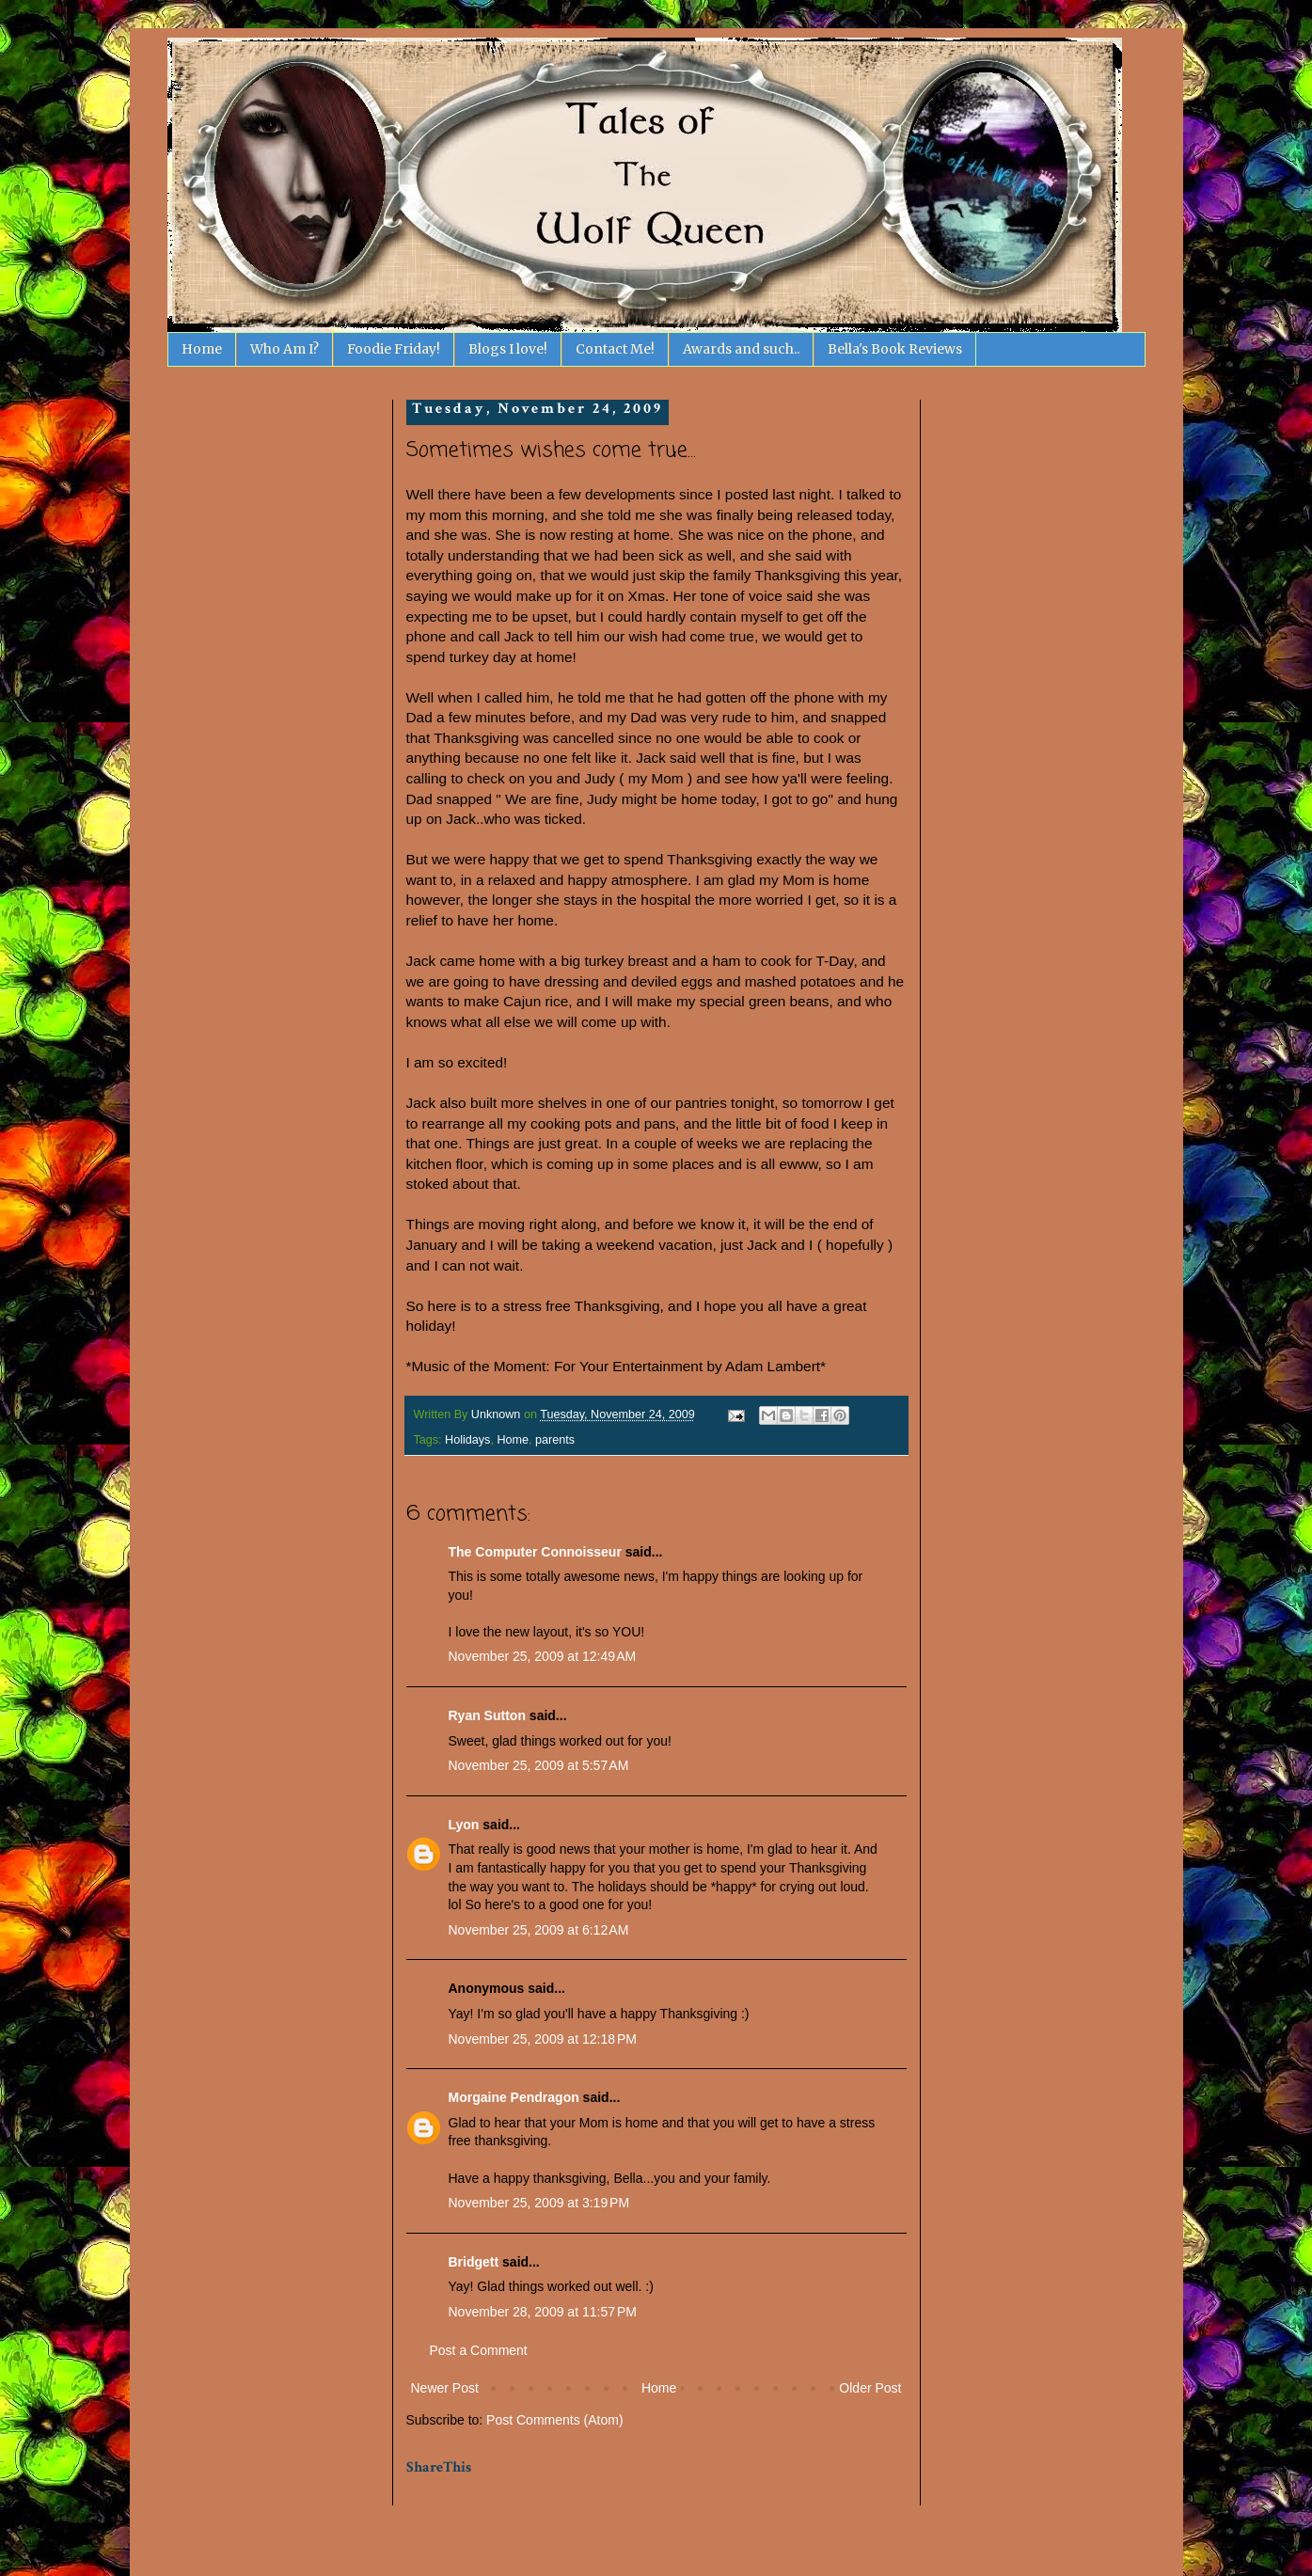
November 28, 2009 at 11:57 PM (543, 2311)
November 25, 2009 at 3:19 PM (539, 2202)
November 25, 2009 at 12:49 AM (543, 1656)
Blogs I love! (507, 348)
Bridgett (474, 2261)
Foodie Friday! (393, 348)
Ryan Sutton (487, 1715)
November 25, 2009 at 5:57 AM (539, 1765)
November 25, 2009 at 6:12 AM (539, 1929)
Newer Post (445, 2387)
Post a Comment (479, 2350)
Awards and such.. (741, 348)
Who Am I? (284, 348)
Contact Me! (615, 348)
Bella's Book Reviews (895, 348)
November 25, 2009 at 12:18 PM (543, 2039)
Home (202, 348)
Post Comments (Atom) (554, 2419)
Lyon (464, 1824)
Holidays (467, 1439)
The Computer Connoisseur (535, 1551)
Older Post (870, 2387)
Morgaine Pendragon (514, 2097)
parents (555, 1439)
